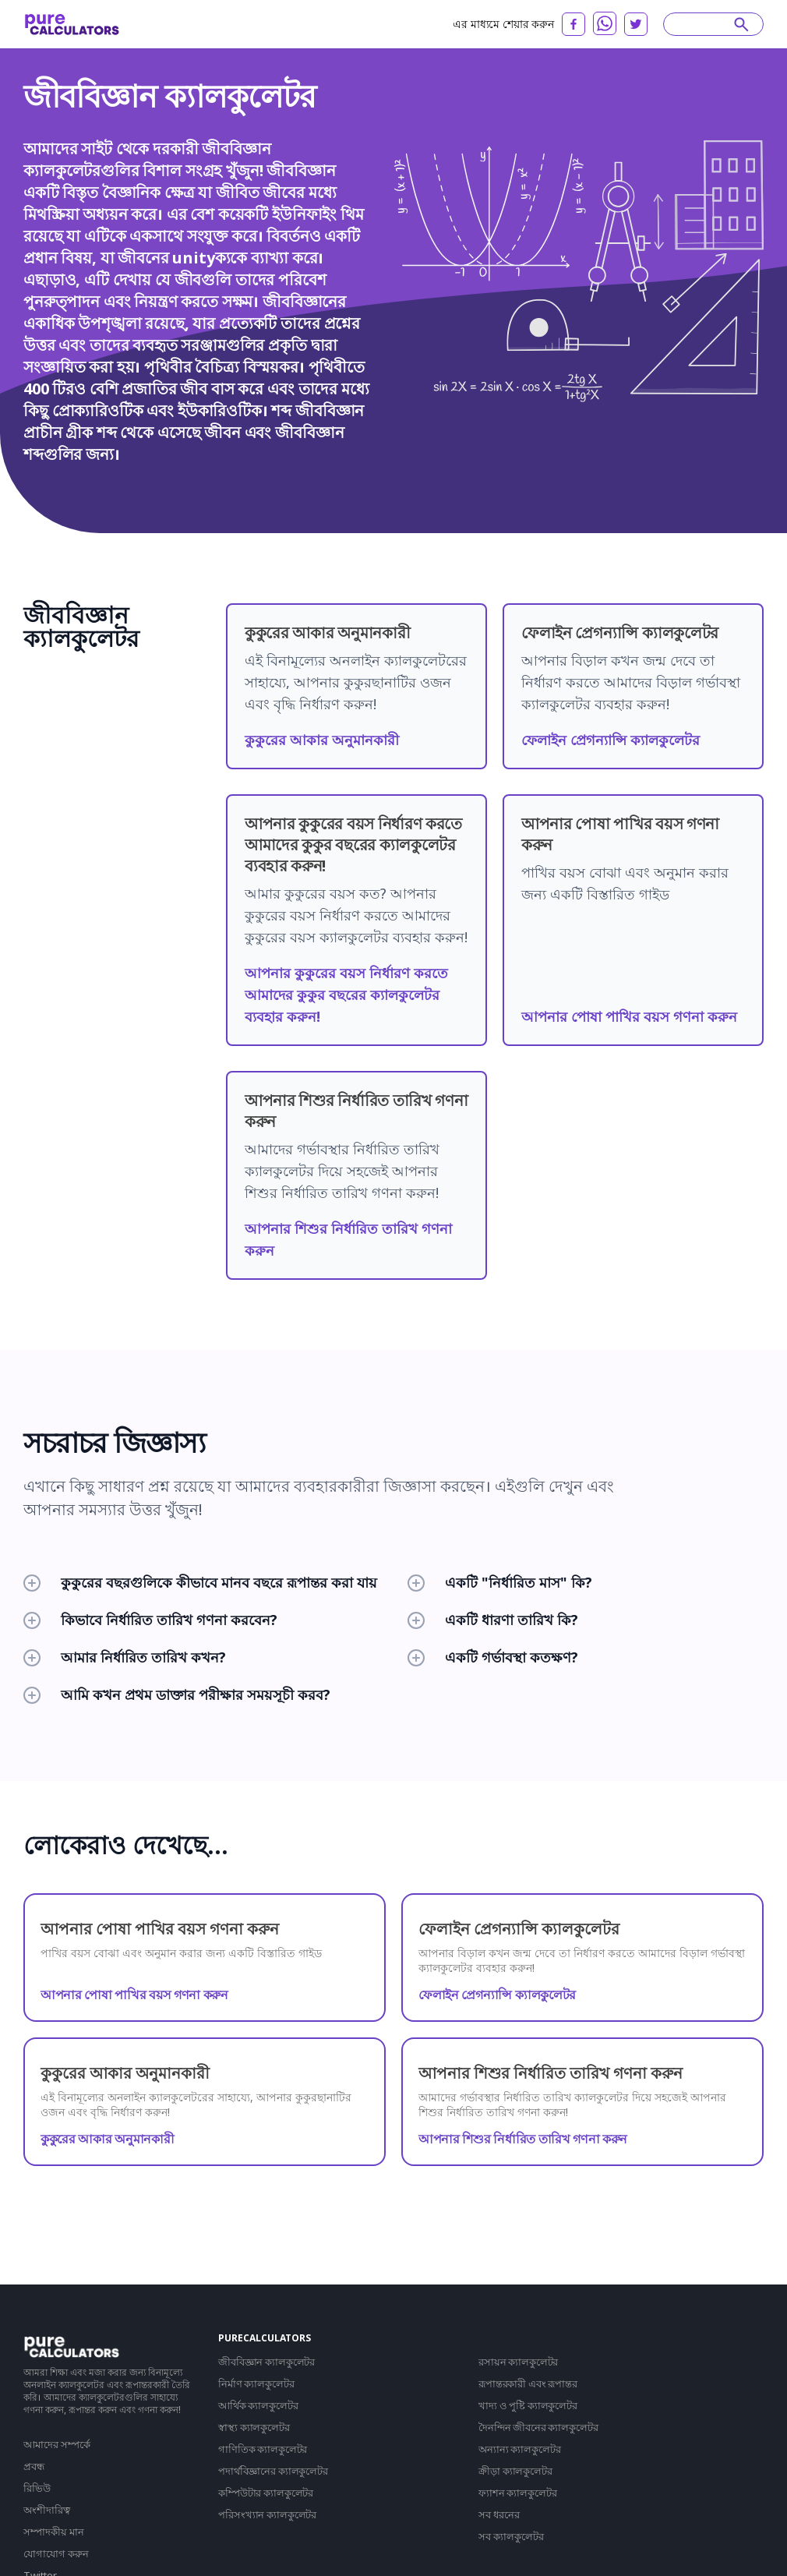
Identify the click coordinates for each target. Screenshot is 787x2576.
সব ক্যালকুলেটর (511, 2536)
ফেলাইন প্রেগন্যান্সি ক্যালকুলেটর (610, 739)
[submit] (741, 24)
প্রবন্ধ (33, 2466)
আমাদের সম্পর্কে (56, 2444)
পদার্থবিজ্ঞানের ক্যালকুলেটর (273, 2471)
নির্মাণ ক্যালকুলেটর (256, 2383)
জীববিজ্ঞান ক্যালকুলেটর (266, 2361)
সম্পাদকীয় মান (53, 2531)
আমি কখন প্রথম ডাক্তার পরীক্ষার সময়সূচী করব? (176, 1694)
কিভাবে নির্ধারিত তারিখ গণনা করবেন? (150, 1619)
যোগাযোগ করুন (56, 2553)
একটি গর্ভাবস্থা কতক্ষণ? (493, 1657)
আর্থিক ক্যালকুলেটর (258, 2405)
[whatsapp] (604, 23)
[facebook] (573, 24)
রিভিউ (37, 2488)
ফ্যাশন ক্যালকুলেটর (517, 2492)
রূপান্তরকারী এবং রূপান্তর (527, 2383)
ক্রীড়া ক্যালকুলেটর (515, 2471)
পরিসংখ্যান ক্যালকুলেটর (267, 2514)
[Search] (706, 24)
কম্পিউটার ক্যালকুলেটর (265, 2492)
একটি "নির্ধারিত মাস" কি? (500, 1582)
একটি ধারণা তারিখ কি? (493, 1619)
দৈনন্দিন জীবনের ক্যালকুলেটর (538, 2427)
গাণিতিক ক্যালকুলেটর (262, 2449)
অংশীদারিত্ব (46, 2510)
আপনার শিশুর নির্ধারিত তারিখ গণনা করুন (522, 2138)
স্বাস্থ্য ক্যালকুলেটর (254, 2427)
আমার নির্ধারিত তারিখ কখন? (124, 1657)
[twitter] (636, 24)
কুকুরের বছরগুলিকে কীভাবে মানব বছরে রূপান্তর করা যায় (200, 1582)
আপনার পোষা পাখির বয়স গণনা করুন (629, 1016)
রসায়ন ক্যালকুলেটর (518, 2361)
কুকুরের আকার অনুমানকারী (322, 739)
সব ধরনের (499, 2514)
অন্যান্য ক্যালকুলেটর (519, 2449)
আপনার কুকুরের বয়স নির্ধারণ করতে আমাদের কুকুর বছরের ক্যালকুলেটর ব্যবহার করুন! (346, 994)
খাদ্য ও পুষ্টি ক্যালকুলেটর (527, 2405)
